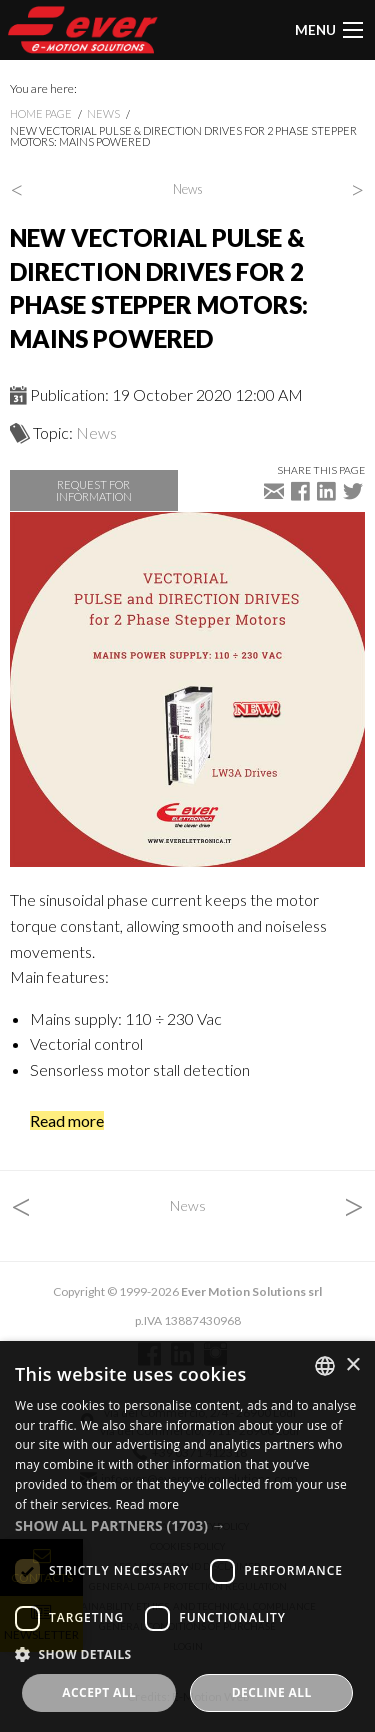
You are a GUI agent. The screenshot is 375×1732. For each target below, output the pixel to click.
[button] (187, 1525)
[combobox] (325, 1366)
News (103, 113)
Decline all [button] (272, 1692)
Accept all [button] (99, 1692)
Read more (67, 1120)
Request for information (94, 490)
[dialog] (187, 1536)
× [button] (352, 1365)
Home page (41, 113)
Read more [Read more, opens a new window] (147, 1504)
